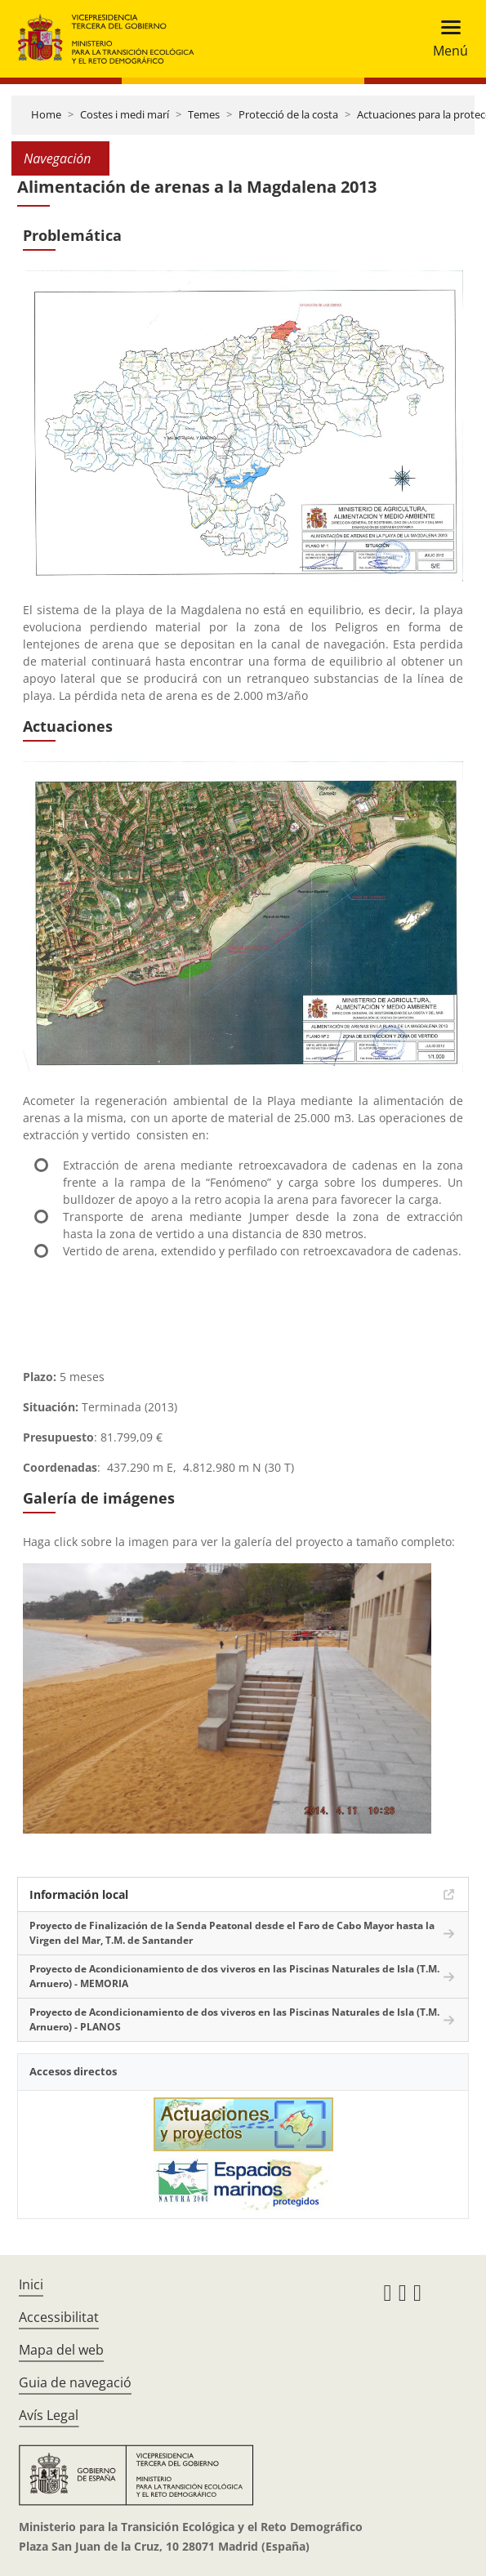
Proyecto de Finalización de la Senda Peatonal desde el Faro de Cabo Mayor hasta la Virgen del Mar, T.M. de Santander (232, 1933)
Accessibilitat (59, 2317)
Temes (204, 114)
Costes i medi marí (124, 114)
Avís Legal (48, 2415)
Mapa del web (61, 2350)
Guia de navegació (75, 2382)
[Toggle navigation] (445, 39)
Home (46, 114)
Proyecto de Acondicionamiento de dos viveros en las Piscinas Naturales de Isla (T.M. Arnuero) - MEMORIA (234, 1976)
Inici (31, 2284)
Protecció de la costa (288, 114)
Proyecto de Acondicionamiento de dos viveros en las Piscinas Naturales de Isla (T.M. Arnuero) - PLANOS (234, 2019)
